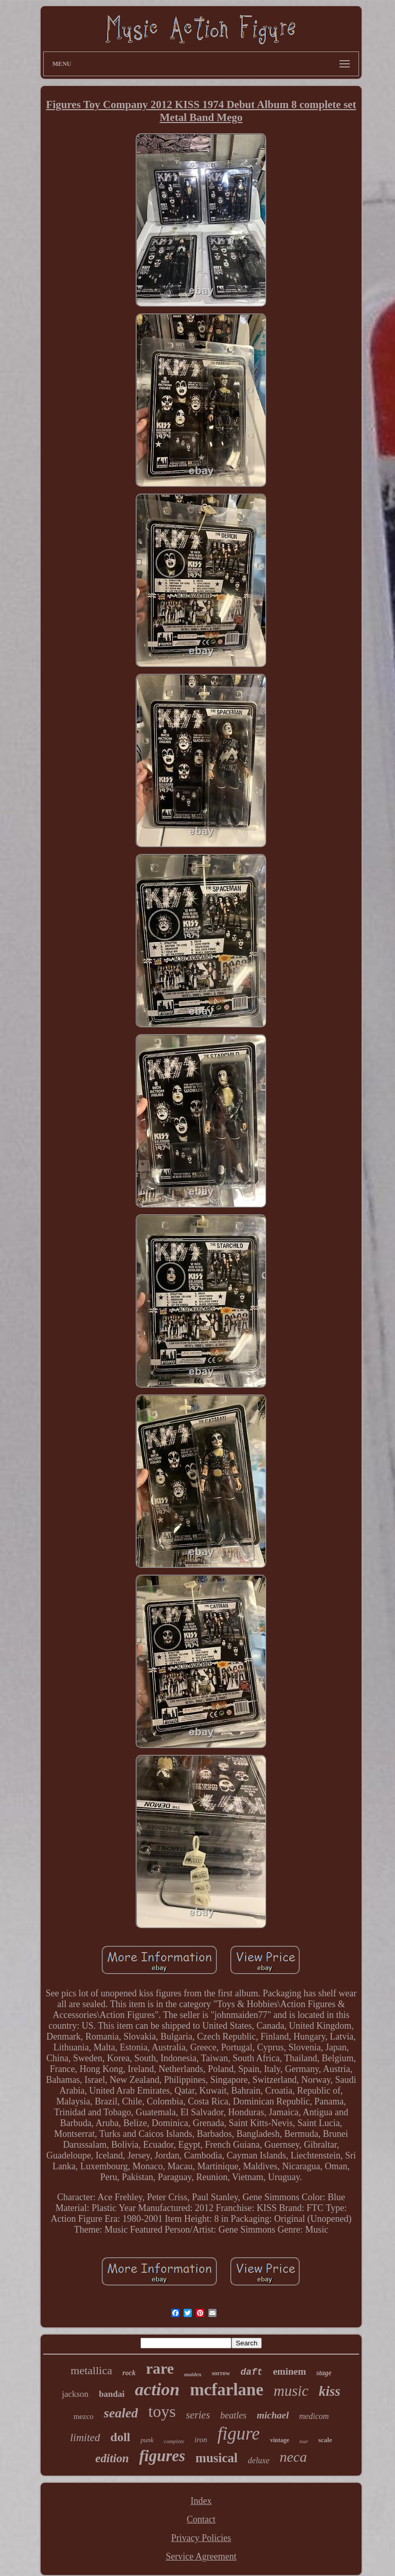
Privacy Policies (201, 2538)
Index (201, 2501)
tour (303, 2441)
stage (324, 2373)
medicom (314, 2416)
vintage (279, 2440)
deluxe (259, 2460)
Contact (201, 2519)
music (291, 2390)
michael (273, 2415)
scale (325, 2440)
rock (129, 2373)
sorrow (221, 2373)
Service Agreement (201, 2556)
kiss (329, 2391)
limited (85, 2437)
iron (200, 2439)
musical (216, 2458)
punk (146, 2440)
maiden (193, 2374)
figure (239, 2434)
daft (251, 2372)
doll (121, 2437)
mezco (84, 2416)
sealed (121, 2413)
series (198, 2415)
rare (160, 2368)
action (157, 2389)
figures (162, 2456)
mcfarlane (226, 2389)
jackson (75, 2394)
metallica (91, 2370)
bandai (111, 2394)
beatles (233, 2415)
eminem (289, 2371)
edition (112, 2458)
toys (161, 2411)
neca (293, 2457)
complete (174, 2441)
